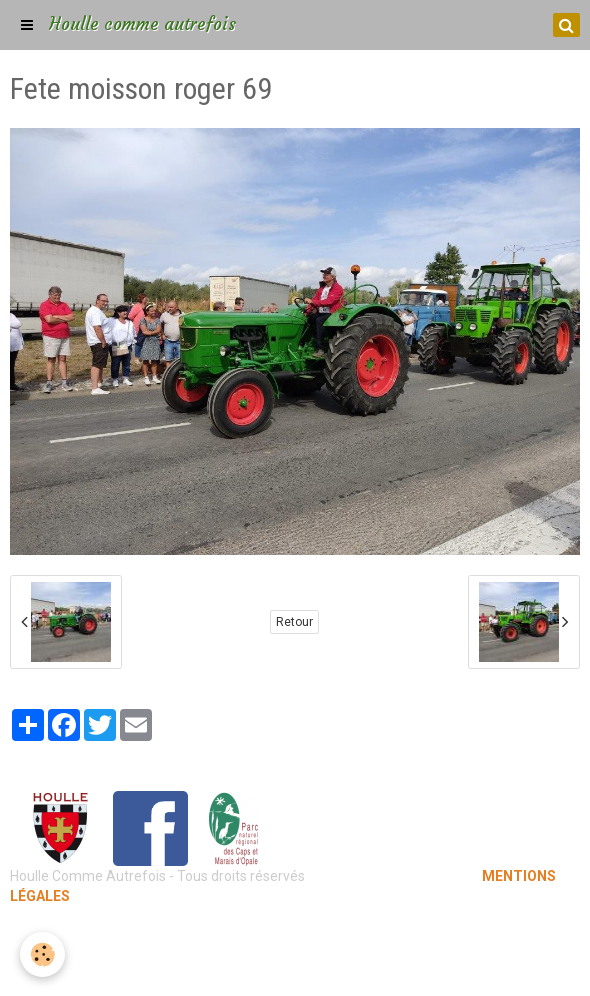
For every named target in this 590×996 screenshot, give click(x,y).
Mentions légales (295, 936)
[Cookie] (42, 954)
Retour (294, 622)
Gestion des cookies (295, 966)
